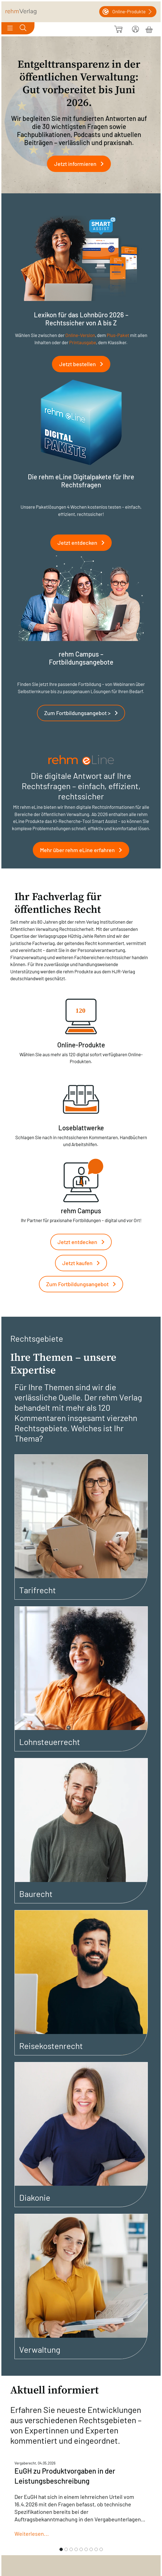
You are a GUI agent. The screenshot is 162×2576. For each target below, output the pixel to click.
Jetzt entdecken (83, 542)
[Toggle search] (23, 28)
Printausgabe (82, 342)
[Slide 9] (101, 2549)
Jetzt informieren (81, 163)
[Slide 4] (76, 2549)
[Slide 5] (81, 2549)
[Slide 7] (91, 2549)
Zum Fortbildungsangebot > (83, 713)
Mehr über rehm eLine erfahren (83, 850)
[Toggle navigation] (10, 28)
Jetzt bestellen (83, 364)
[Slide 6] (86, 2549)
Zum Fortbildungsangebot (83, 1284)
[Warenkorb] (149, 28)
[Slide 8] (96, 2549)
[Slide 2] (66, 2549)
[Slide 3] (71, 2549)
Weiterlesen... (31, 2533)
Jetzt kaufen (83, 1263)
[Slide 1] (61, 2549)
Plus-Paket (118, 335)
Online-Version (80, 335)
